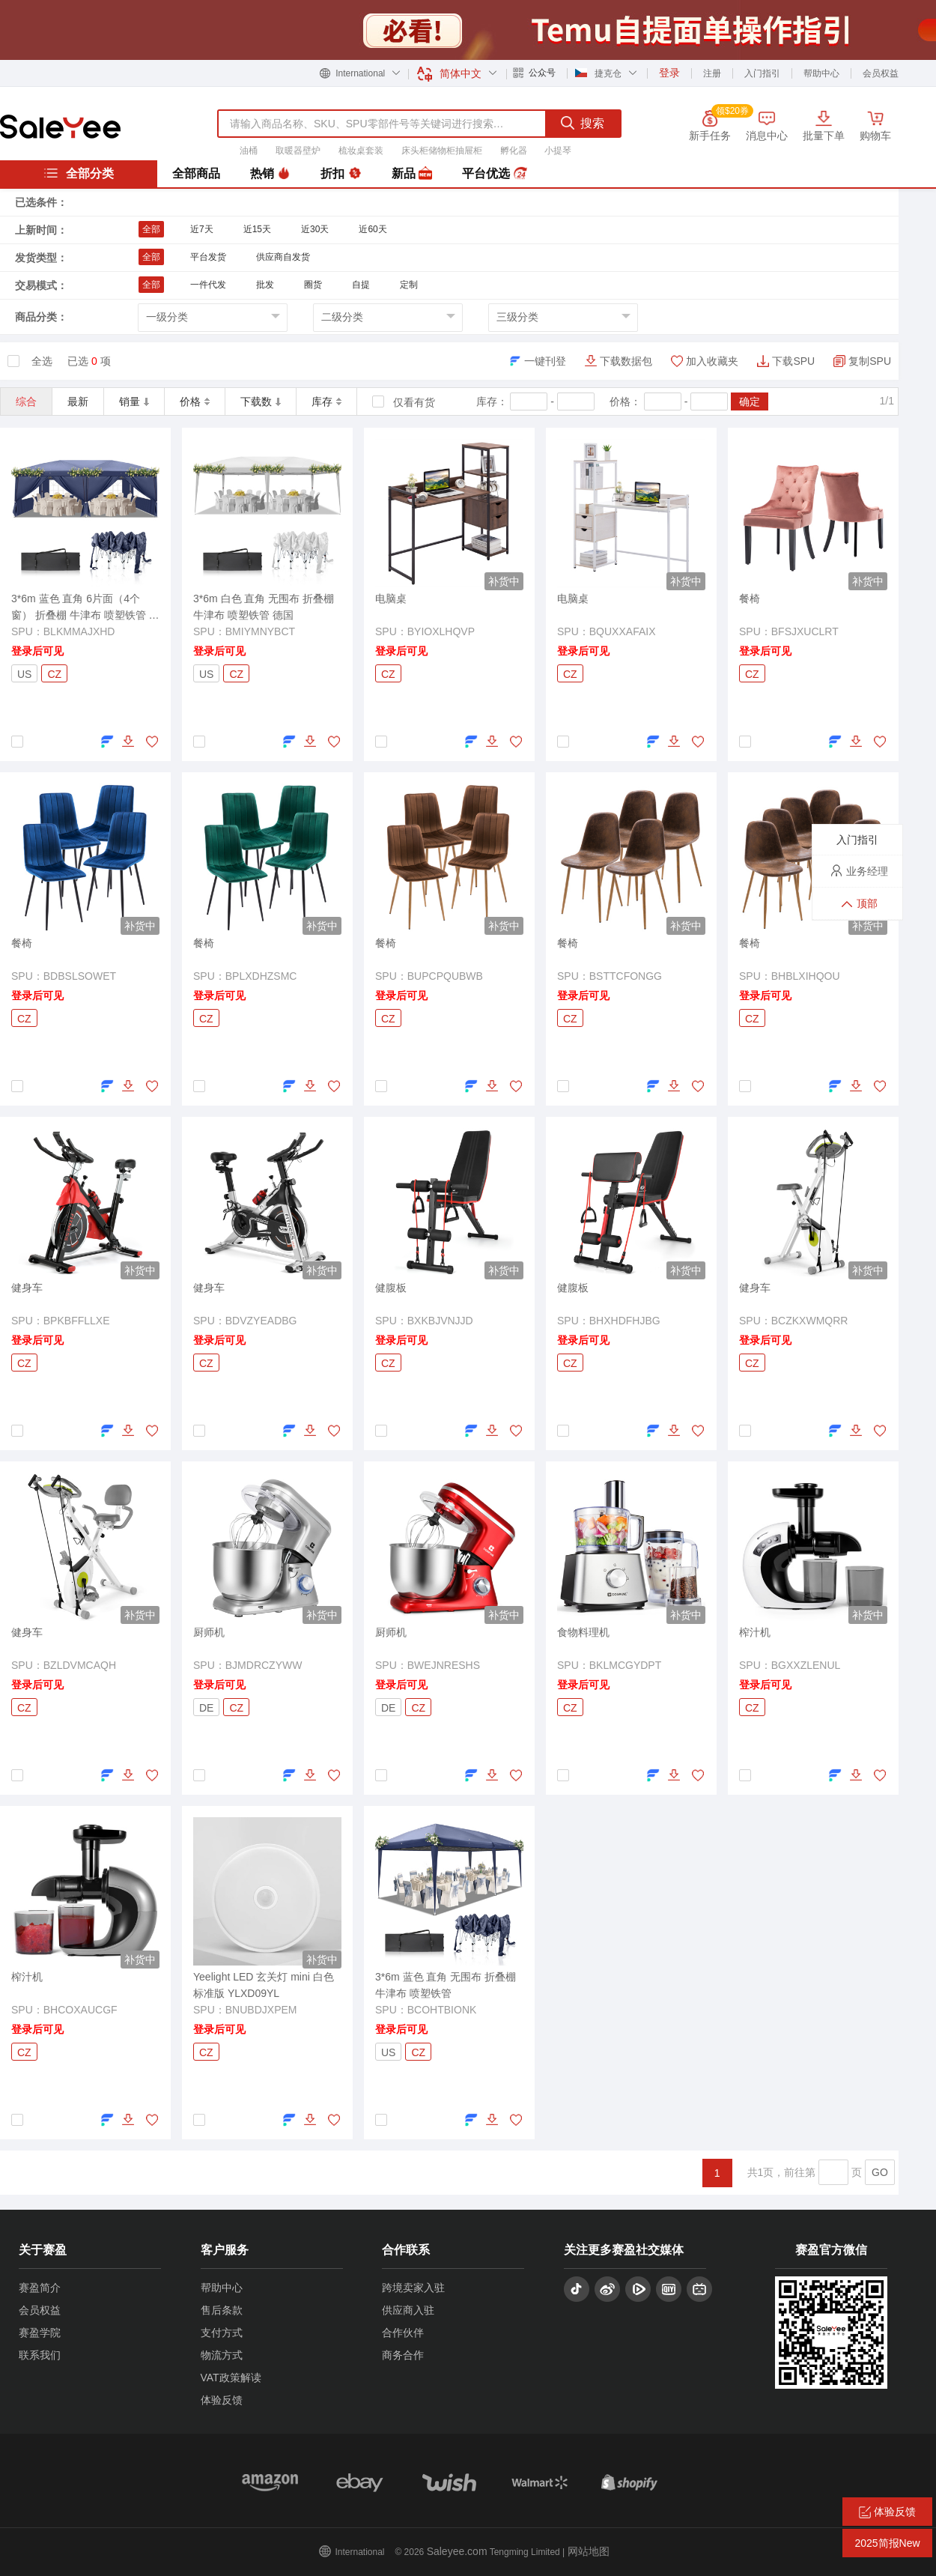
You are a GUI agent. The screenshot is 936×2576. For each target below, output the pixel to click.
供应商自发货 (283, 257)
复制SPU (869, 361)
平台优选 (494, 173)
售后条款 (222, 2310)
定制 (409, 284)
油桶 (249, 150)
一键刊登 (545, 361)
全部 (151, 229)
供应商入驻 (408, 2310)
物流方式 (222, 2355)
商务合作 (403, 2355)
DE (206, 1708)
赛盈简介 (40, 2288)
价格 (195, 401)
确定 (749, 401)
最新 (77, 401)
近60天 (372, 229)
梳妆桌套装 (360, 150)
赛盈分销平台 (60, 126)
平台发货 (208, 257)
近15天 (257, 229)
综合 (26, 401)
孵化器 (513, 150)
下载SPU (793, 361)
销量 (134, 401)
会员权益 (881, 73)
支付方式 (222, 2333)
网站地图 (589, 2551)
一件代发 (208, 284)
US (24, 674)
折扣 (340, 173)
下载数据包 (626, 361)
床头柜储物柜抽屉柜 (441, 150)
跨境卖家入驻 (413, 2288)
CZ (54, 674)
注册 (712, 73)
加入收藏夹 (712, 361)
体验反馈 (222, 2400)
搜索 (582, 123)
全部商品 (196, 173)
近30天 (315, 229)
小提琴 (557, 150)
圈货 (313, 284)
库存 (326, 401)
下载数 (260, 401)
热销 (270, 173)
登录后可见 (37, 651)
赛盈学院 (40, 2333)
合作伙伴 (403, 2333)
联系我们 (40, 2355)
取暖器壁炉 (298, 150)
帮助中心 (821, 73)
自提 (361, 284)
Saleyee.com (457, 2551)
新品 (412, 173)
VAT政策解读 (231, 2377)
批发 (265, 284)
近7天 (201, 229)
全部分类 (78, 173)
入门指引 (762, 73)
